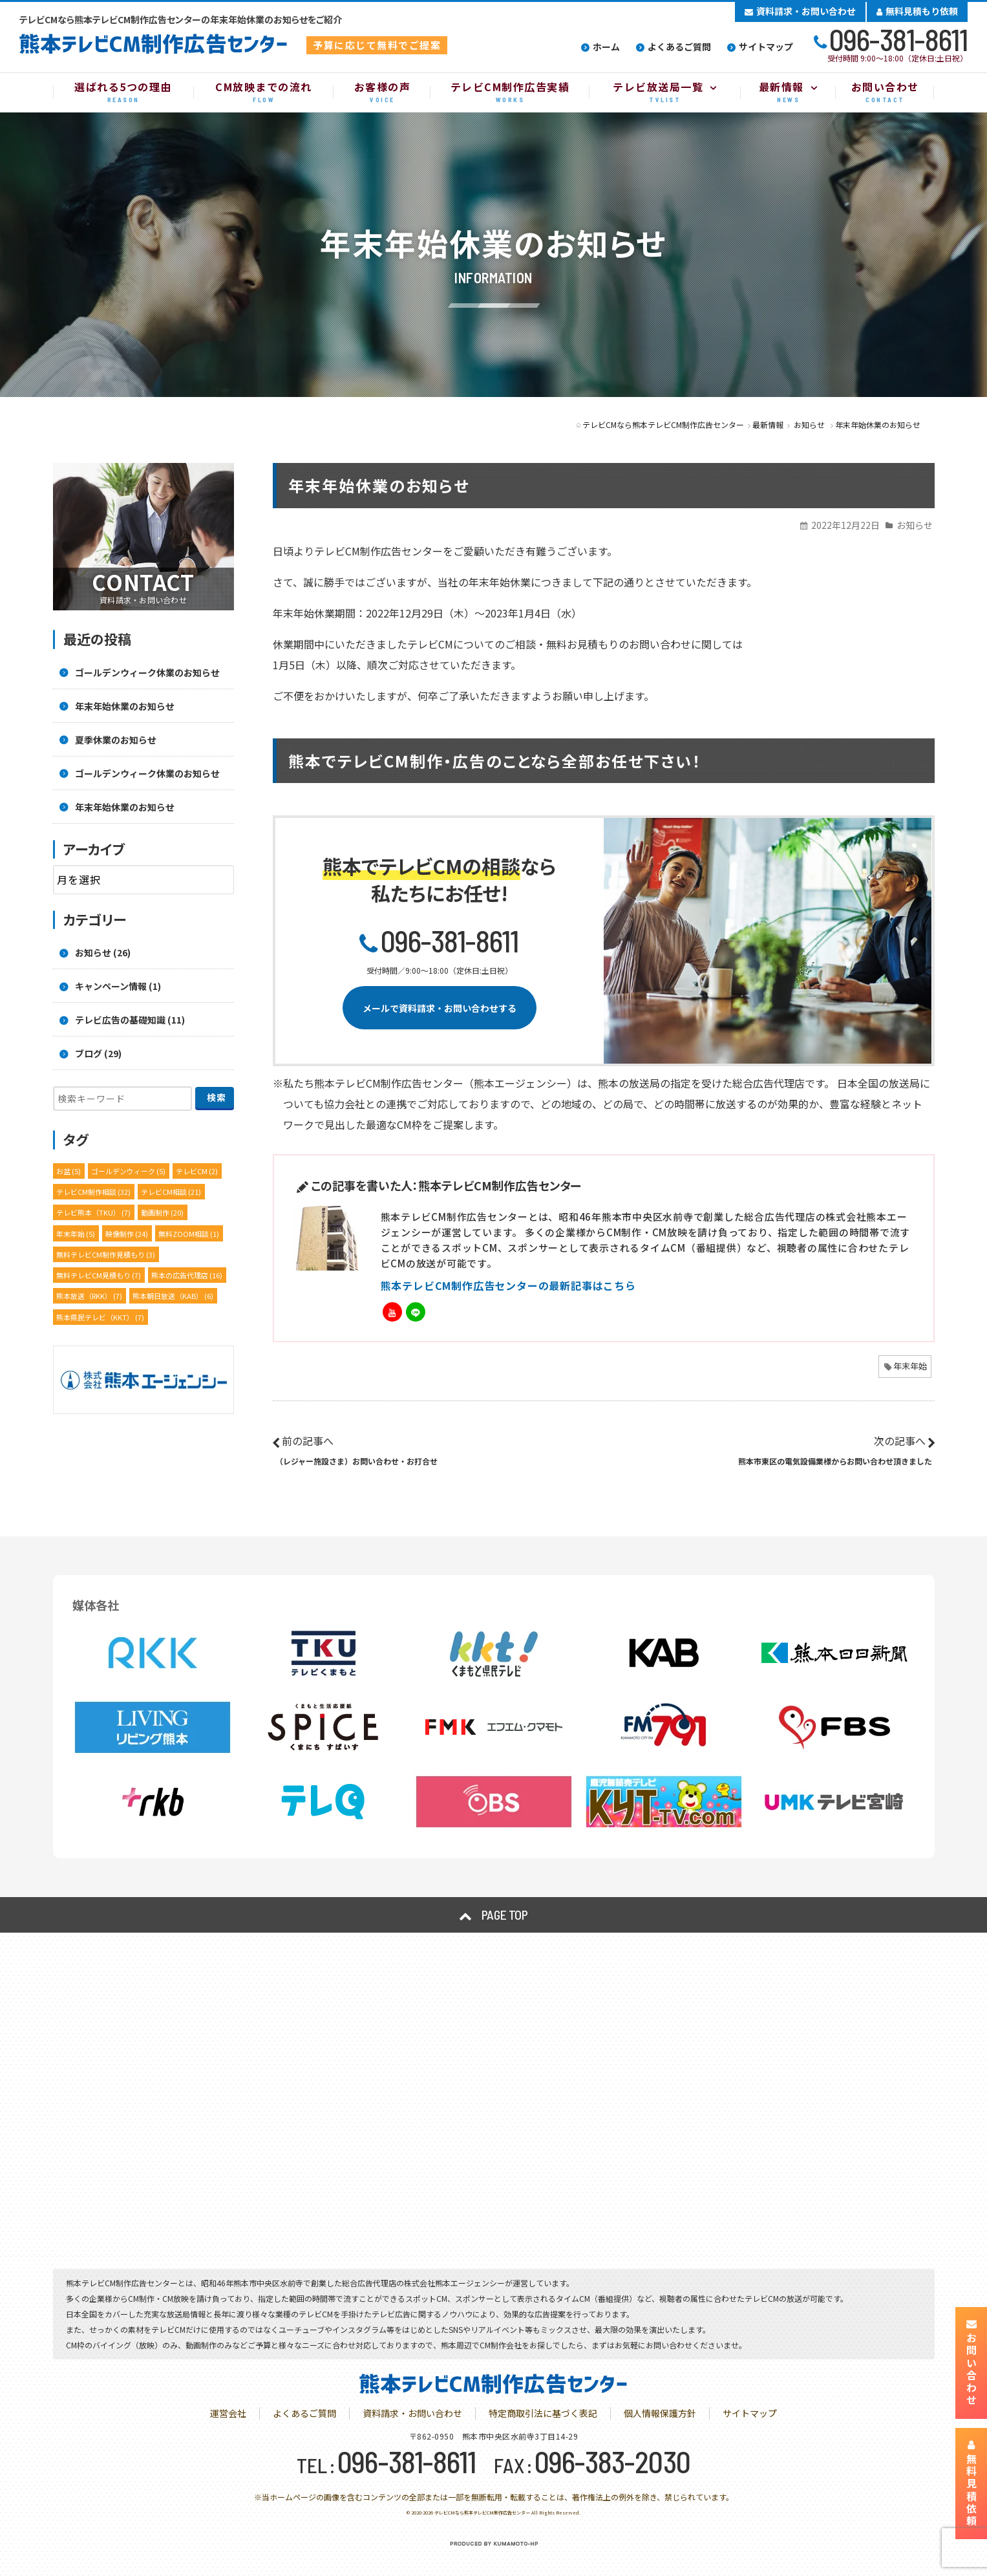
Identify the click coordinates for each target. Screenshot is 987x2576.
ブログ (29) (98, 1053)
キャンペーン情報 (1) (118, 986)
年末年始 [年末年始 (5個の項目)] (75, 1234)
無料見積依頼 (971, 2484)
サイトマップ (766, 46)
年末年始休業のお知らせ (125, 706)
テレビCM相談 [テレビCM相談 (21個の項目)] (171, 1191)
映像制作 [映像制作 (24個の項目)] (126, 1234)
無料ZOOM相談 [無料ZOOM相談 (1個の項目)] (188, 1234)
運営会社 (228, 2413)
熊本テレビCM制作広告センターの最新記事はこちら (508, 1285)
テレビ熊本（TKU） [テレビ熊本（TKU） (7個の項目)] (93, 1212)
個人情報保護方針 (660, 2413)
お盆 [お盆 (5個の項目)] (68, 1171)
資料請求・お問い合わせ (800, 11)
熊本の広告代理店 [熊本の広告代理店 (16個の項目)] (186, 1275)
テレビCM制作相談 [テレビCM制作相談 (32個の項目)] (93, 1191)
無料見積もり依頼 (917, 11)
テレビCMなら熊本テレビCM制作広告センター (482, 2512)
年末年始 (910, 1366)
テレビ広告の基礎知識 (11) (130, 1019)
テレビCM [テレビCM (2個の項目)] (197, 1171)
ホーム (606, 46)
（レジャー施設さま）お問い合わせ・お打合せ (356, 1460)
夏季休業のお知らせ (115, 739)
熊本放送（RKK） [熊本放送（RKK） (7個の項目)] (89, 1296)
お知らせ (915, 525)
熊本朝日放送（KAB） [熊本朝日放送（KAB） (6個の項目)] (173, 1296)
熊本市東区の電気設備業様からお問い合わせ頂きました (835, 1460)
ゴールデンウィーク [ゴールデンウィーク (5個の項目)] (128, 1171)
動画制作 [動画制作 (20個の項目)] (162, 1212)
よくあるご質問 (679, 46)
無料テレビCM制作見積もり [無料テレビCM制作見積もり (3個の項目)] (105, 1254)
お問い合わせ (971, 2363)
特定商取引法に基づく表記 (543, 2413)
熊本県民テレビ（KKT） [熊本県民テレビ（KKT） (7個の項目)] (100, 1317)
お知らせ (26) (103, 952)
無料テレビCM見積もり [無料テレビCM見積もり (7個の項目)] (98, 1275)
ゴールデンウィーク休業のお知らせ (147, 672)
